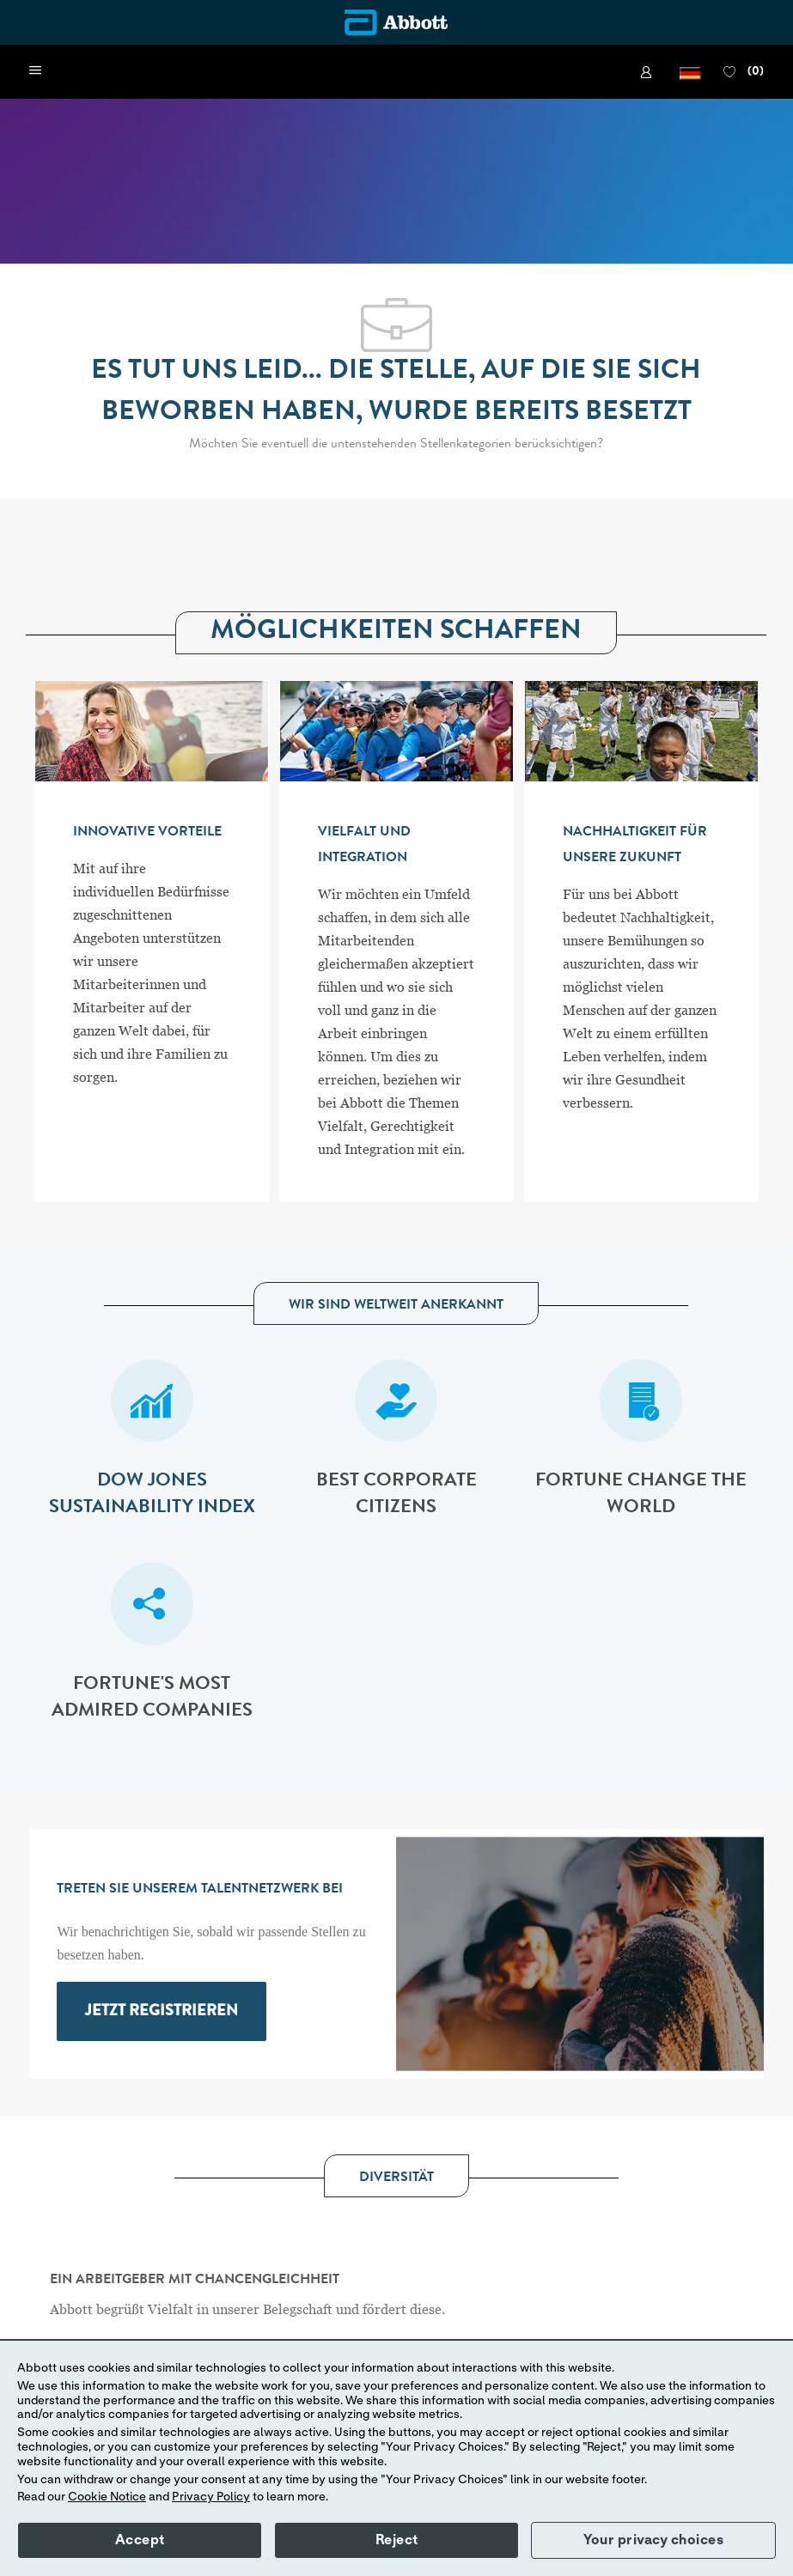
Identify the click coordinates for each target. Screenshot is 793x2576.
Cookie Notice (107, 2497)
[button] (690, 71)
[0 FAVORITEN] (743, 72)
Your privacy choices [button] (653, 2540)
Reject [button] (396, 2540)
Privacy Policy (211, 2497)
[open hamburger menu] (35, 71)
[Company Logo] (396, 22)
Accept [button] (140, 2540)
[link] (648, 72)
